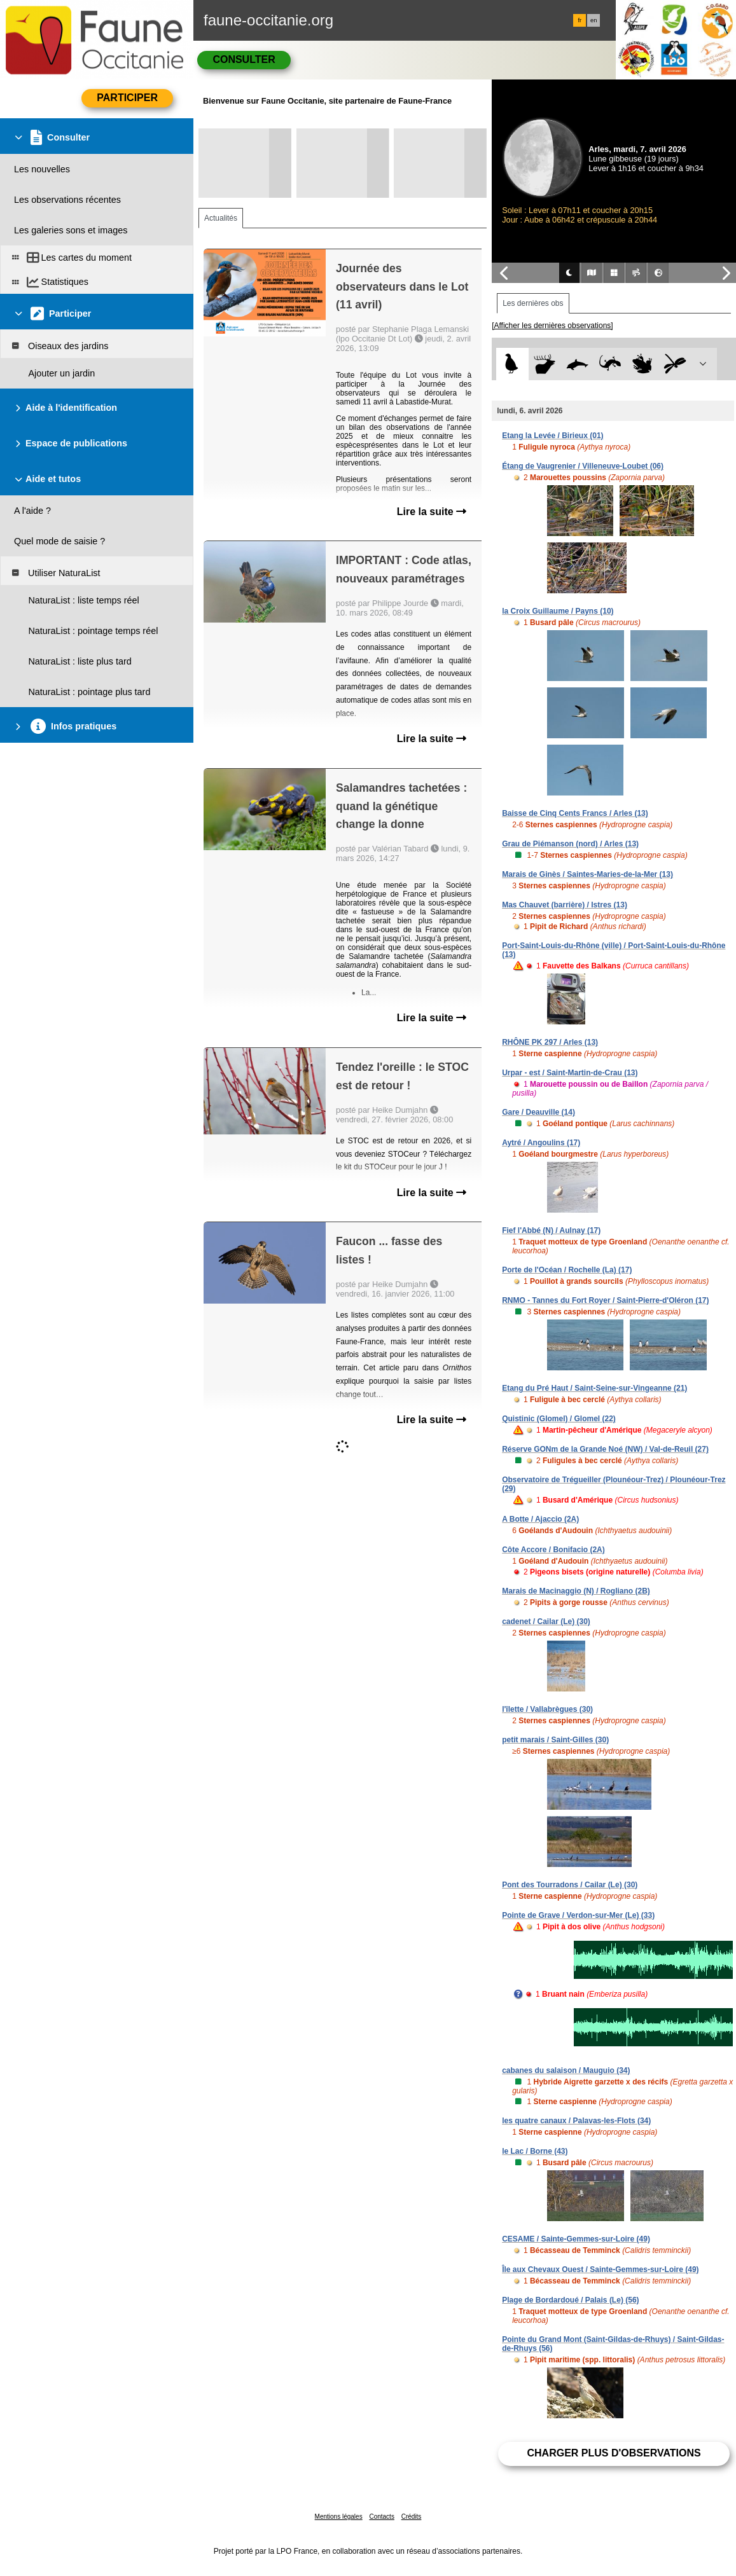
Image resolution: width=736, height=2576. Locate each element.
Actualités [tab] (220, 218)
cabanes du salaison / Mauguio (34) (566, 2070)
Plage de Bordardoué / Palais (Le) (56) (570, 2300)
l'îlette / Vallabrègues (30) (547, 1709)
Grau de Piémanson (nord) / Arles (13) (570, 843)
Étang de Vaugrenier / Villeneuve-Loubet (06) (582, 466)
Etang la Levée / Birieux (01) (552, 435)
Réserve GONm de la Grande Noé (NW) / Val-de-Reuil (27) (605, 1449)
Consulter (243, 59)
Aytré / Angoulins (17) (541, 1142)
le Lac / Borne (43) (534, 2151)
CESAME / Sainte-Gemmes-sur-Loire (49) (576, 2239)
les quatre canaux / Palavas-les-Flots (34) (576, 2120)
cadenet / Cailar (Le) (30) (546, 1621)
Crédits (411, 2516)
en (593, 20)
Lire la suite (431, 511)
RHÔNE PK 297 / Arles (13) (550, 1042)
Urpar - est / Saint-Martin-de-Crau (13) (569, 1072)
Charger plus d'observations (613, 2453)
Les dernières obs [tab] (533, 303)
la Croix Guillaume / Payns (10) (557, 611)
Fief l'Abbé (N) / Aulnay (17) (551, 1230)
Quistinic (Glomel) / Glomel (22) (559, 1418)
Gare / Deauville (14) (538, 1112)
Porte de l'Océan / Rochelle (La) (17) (567, 1269)
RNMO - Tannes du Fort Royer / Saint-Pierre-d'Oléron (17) (605, 1300)
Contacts (381, 2516)
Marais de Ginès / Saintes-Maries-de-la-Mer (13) (587, 874)
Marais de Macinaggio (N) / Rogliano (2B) (576, 1591)
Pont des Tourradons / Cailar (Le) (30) (569, 1884)
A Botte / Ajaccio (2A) (540, 1519)
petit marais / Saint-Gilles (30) (555, 1739)
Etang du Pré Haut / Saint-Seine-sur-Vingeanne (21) (594, 1388)
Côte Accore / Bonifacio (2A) (553, 1549)
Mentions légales (339, 2516)
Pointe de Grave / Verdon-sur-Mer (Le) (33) (578, 1915)
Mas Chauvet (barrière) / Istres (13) (564, 904)
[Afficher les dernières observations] (552, 325)
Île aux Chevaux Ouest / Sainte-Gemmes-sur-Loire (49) (600, 2269)
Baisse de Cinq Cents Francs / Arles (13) (575, 813)
